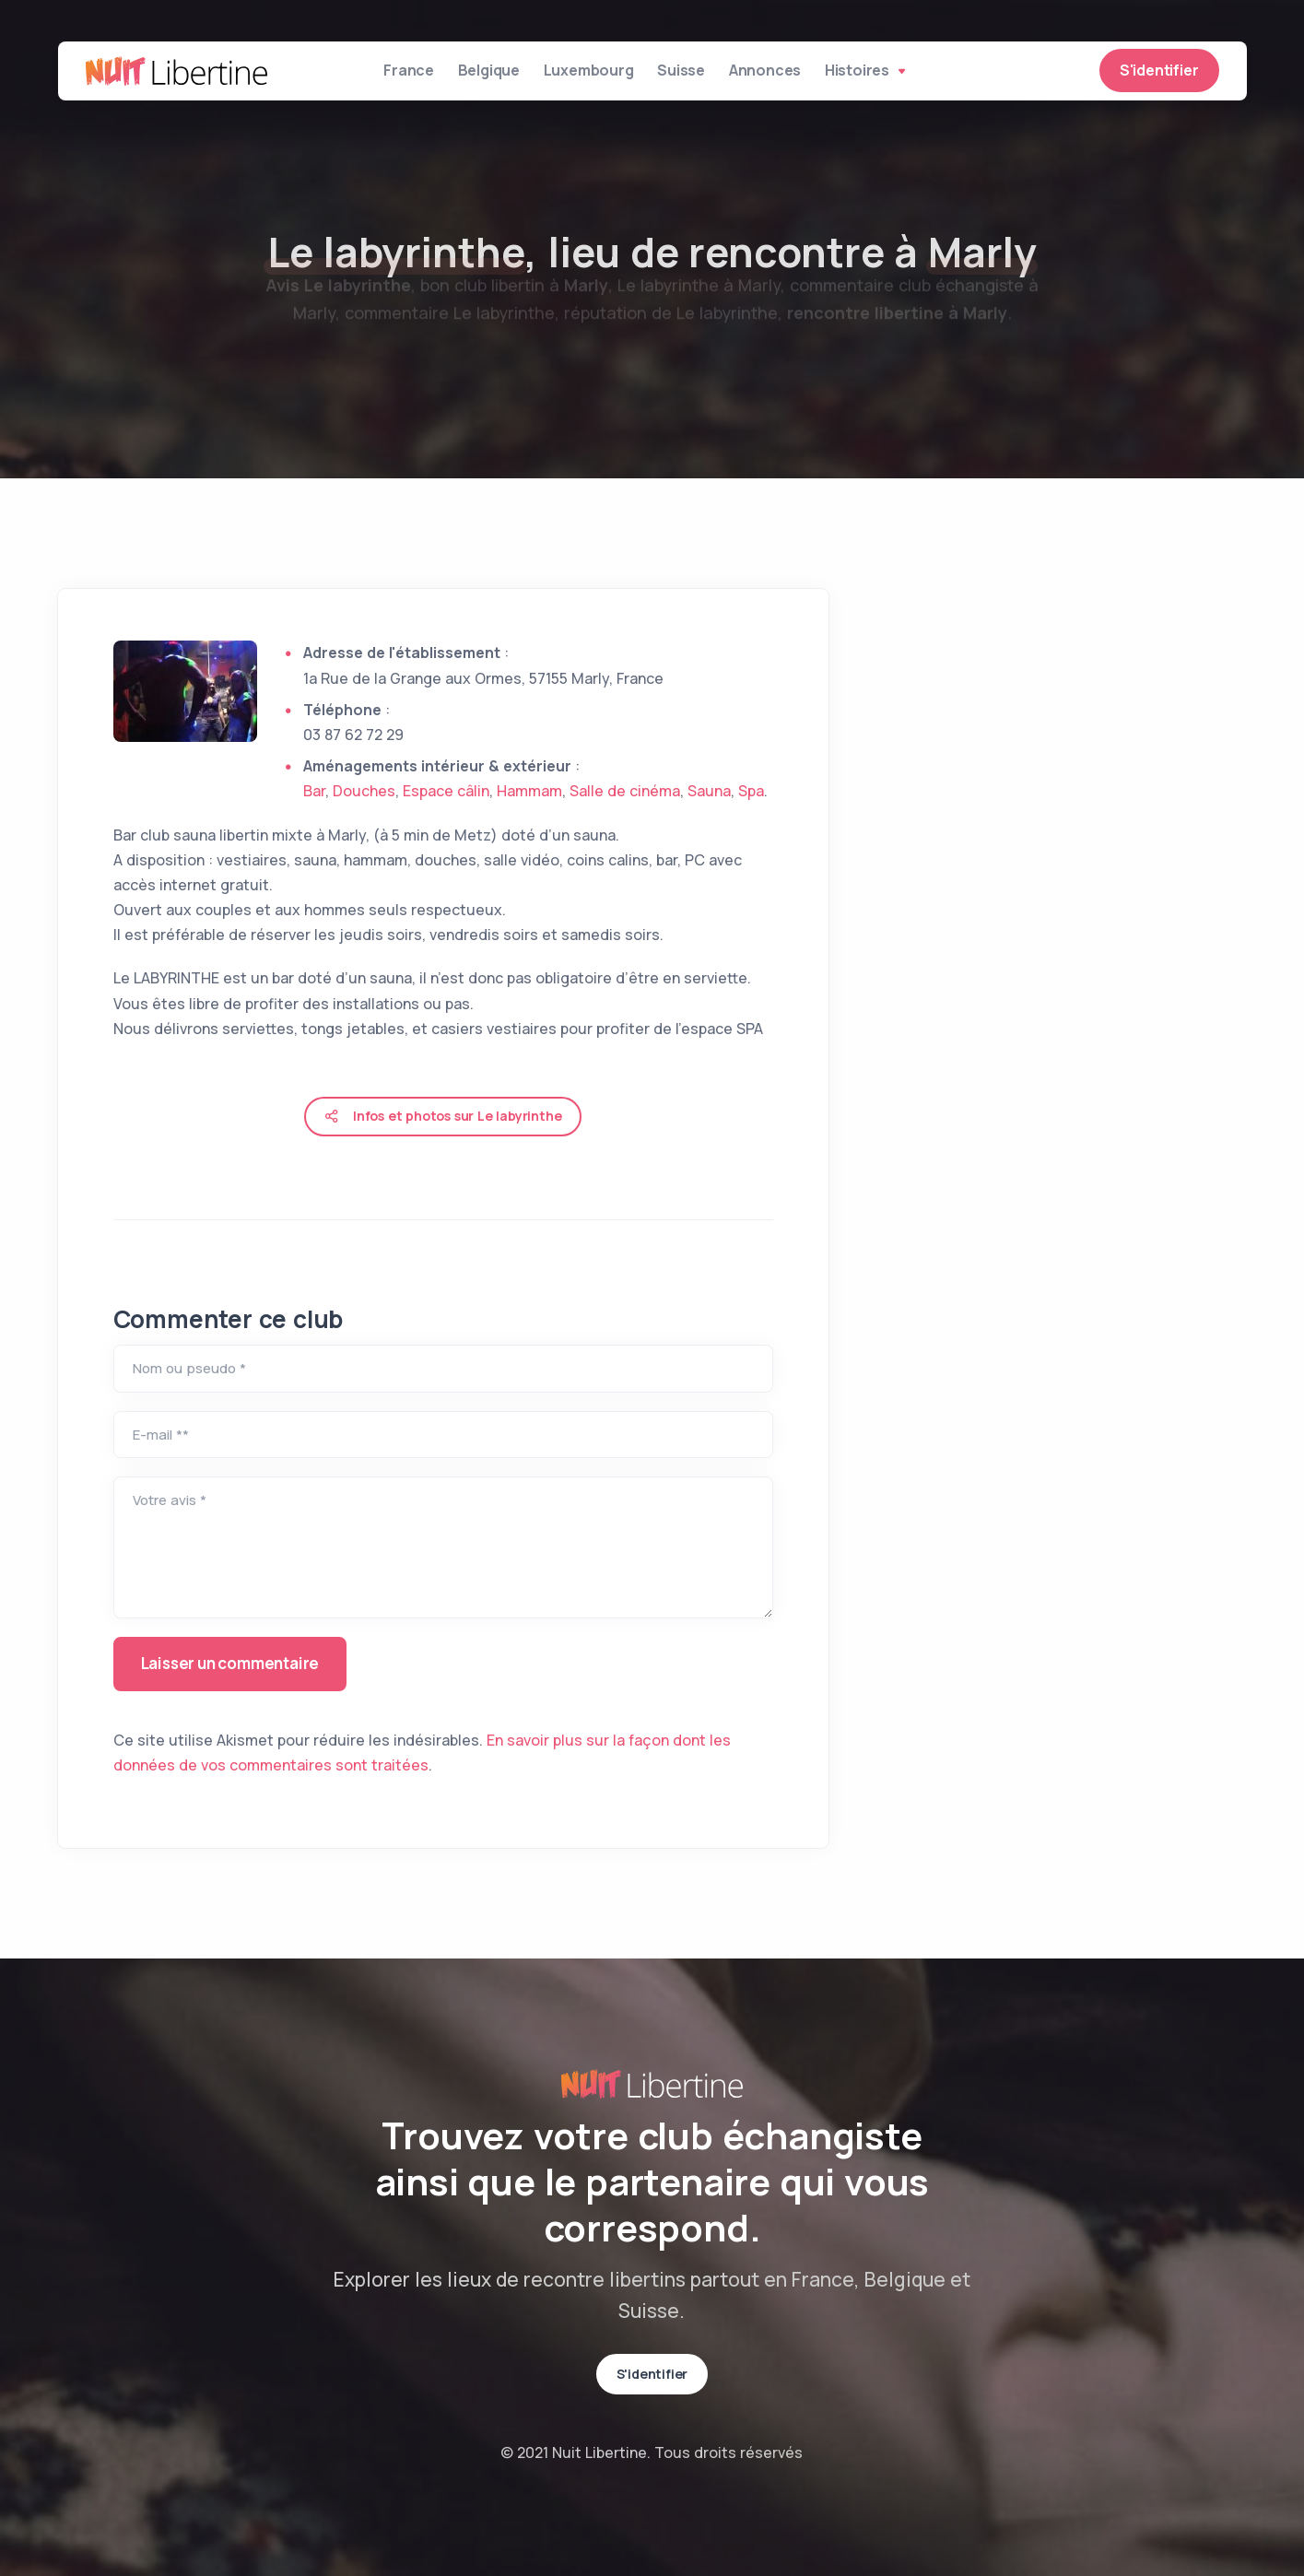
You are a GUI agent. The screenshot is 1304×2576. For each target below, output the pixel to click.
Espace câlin (446, 791)
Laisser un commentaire (230, 1663)
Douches (364, 791)
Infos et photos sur (442, 1115)
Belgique (477, 76)
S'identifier (1159, 76)
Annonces (792, 76)
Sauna (709, 791)
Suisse (696, 76)
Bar (314, 791)
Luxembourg (590, 76)
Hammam (529, 791)
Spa (751, 791)
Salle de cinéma (625, 791)
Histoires (905, 76)
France (383, 76)
